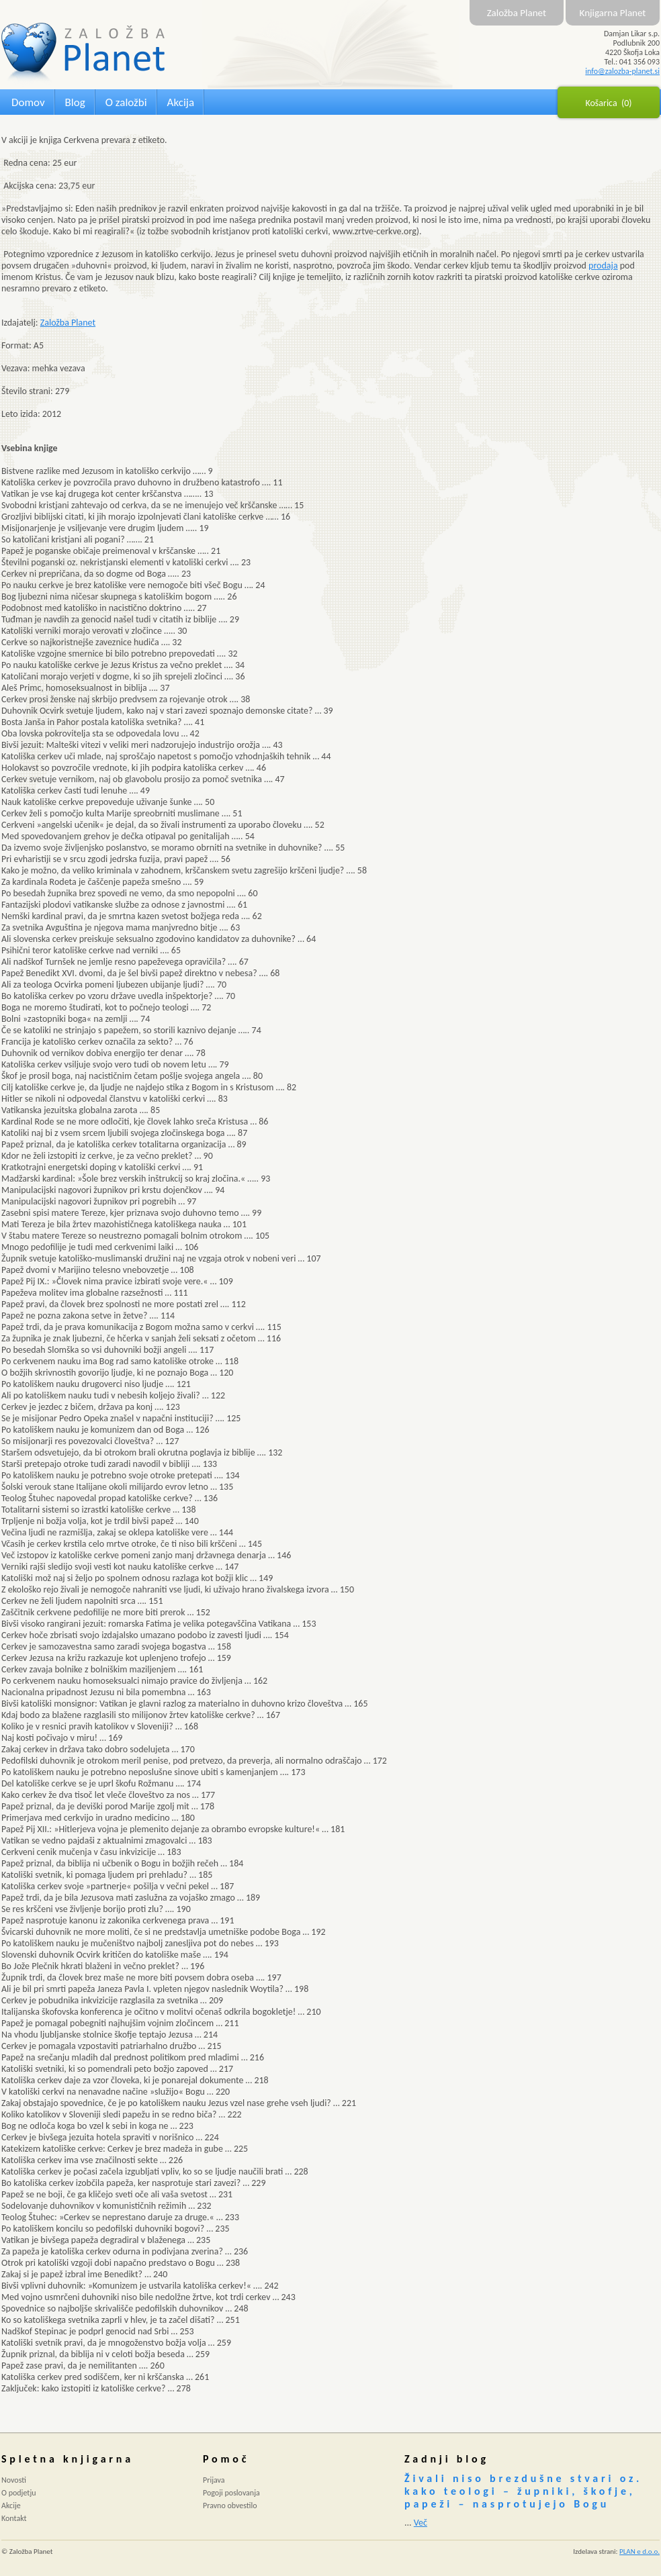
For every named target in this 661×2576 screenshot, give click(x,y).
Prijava (214, 2480)
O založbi (126, 102)
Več (420, 2522)
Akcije (11, 2505)
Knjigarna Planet (613, 13)
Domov (28, 102)
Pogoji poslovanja (231, 2492)
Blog (75, 102)
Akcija (180, 102)
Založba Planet (516, 13)
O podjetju (18, 2492)
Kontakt (14, 2518)
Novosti (13, 2480)
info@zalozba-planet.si (622, 71)
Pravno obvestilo (230, 2505)
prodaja (603, 265)
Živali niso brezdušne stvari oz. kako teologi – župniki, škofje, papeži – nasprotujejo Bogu (523, 2491)
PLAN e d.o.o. (639, 2551)
